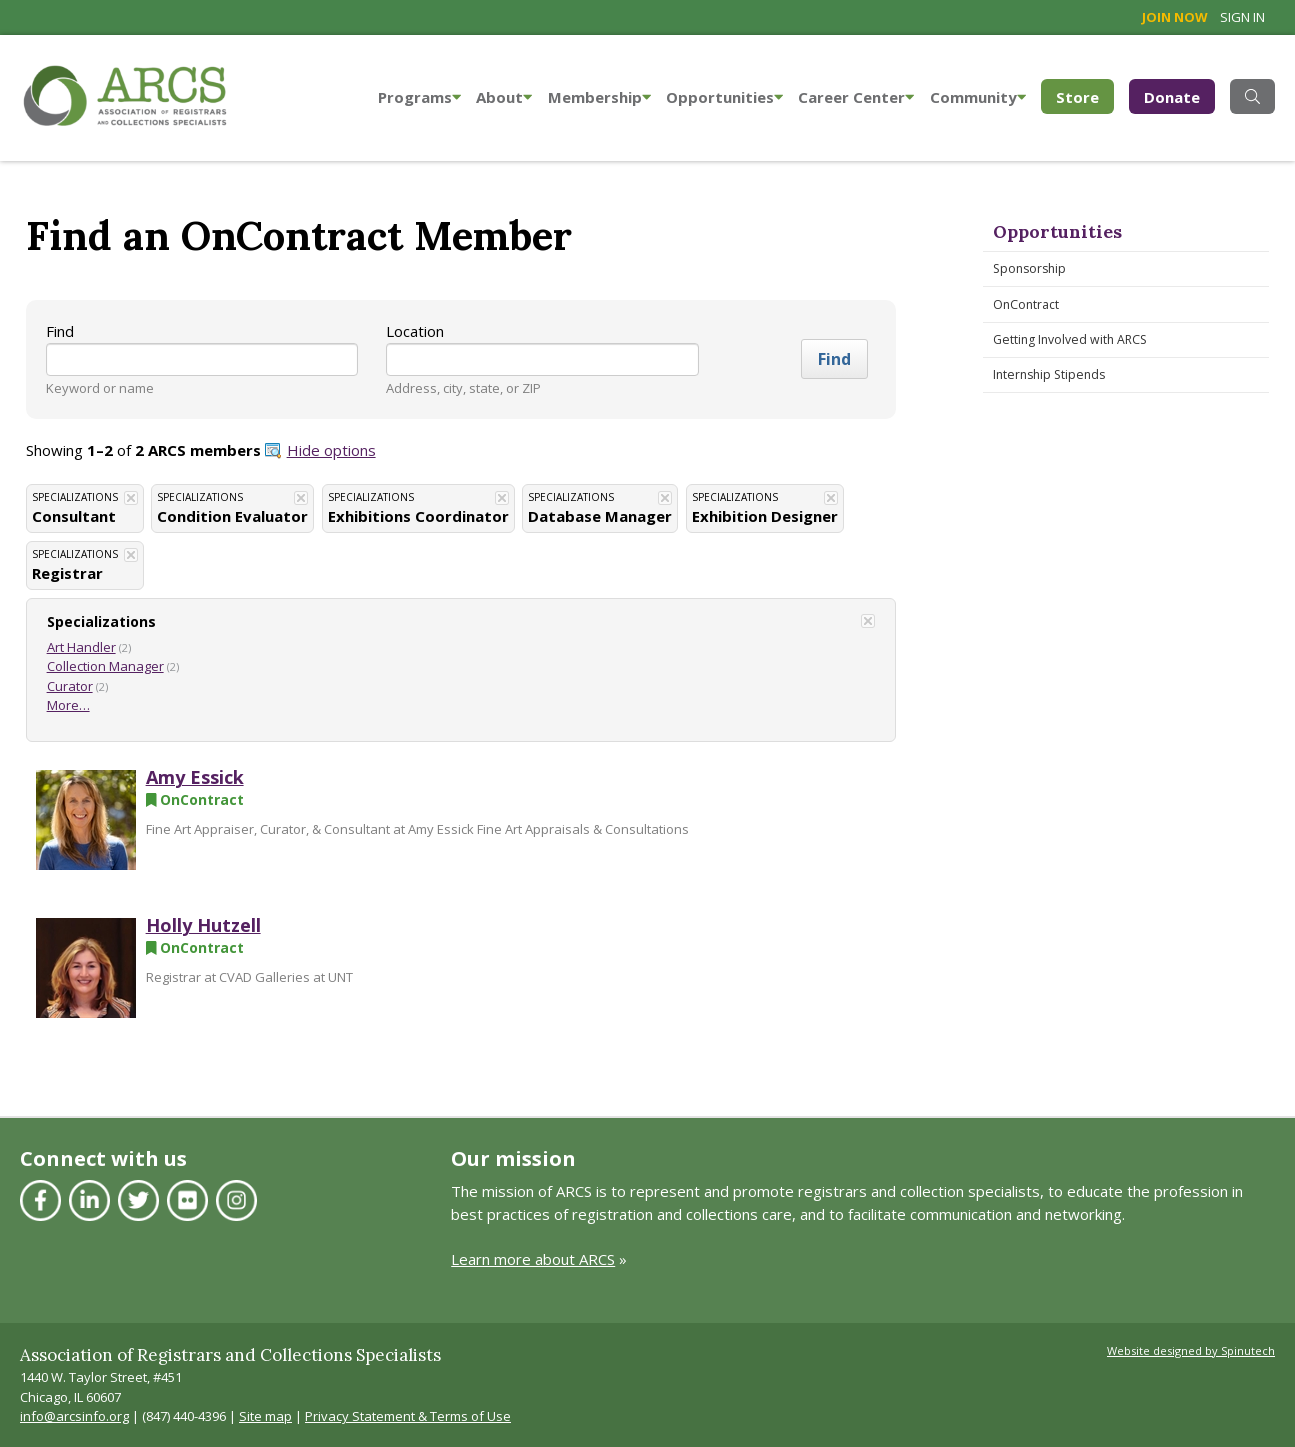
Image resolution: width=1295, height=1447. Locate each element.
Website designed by (1191, 1350)
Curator (70, 686)
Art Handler (81, 647)
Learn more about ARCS (533, 1259)
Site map (265, 1416)
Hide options (331, 450)
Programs (419, 97)
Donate (1172, 97)
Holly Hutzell (203, 925)
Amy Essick (195, 777)
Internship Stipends (1049, 374)
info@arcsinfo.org (74, 1416)
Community (978, 97)
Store (1085, 95)
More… (68, 705)
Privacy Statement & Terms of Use (408, 1416)
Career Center (856, 97)
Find (60, 331)
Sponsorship (1029, 268)
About (504, 97)
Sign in (1242, 17)
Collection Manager (105, 666)
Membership (599, 97)
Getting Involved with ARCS (1070, 339)
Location (415, 331)
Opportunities (724, 97)
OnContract (1026, 304)
